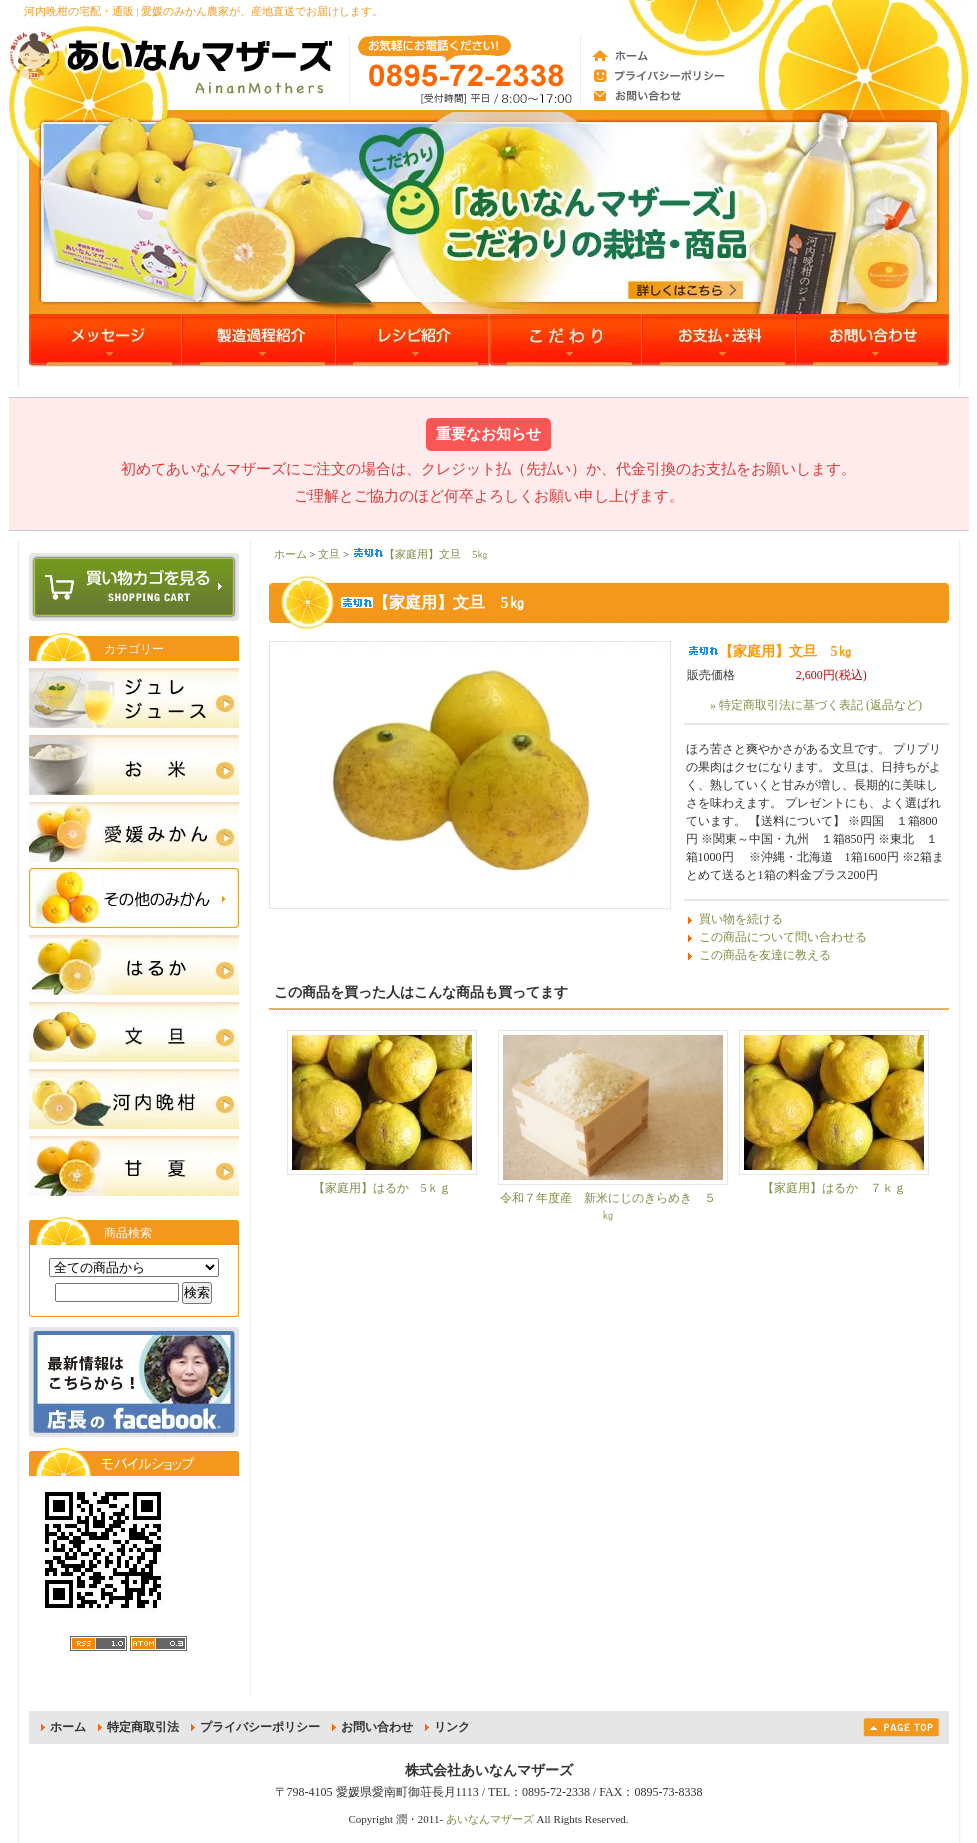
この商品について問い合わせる (783, 937)
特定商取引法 (143, 1727)
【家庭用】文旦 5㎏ (420, 554)
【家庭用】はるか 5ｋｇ (382, 1188)
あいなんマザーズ (490, 1819)
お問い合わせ (377, 1727)
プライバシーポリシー (260, 1727)
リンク (452, 1727)
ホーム (290, 554)
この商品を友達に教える (765, 955)
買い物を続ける (741, 919)
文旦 (329, 554)
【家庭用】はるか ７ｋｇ (834, 1188)
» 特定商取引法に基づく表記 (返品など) (816, 705)
